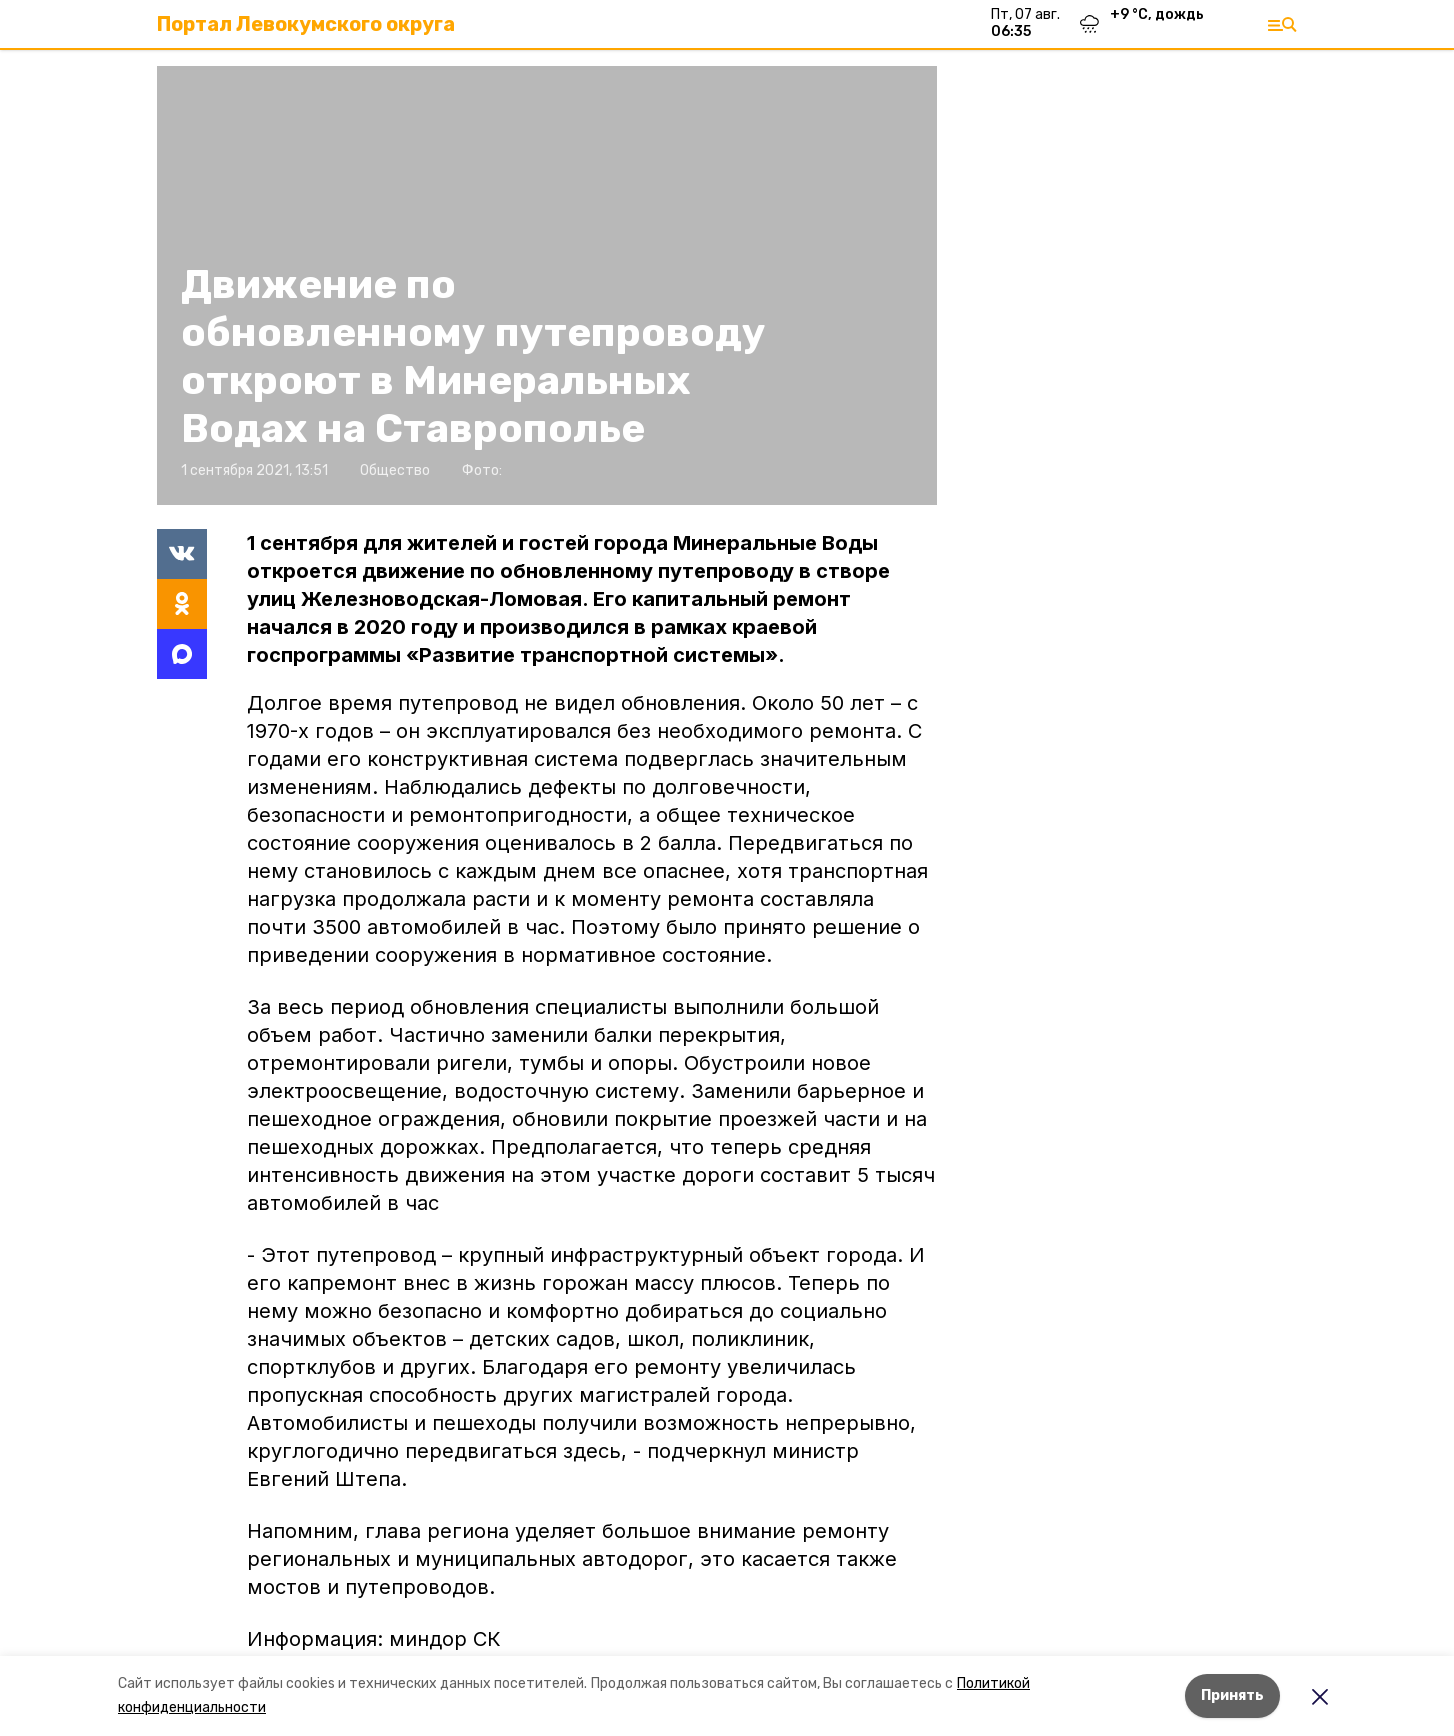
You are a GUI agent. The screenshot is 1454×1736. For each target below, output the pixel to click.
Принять (1232, 1695)
